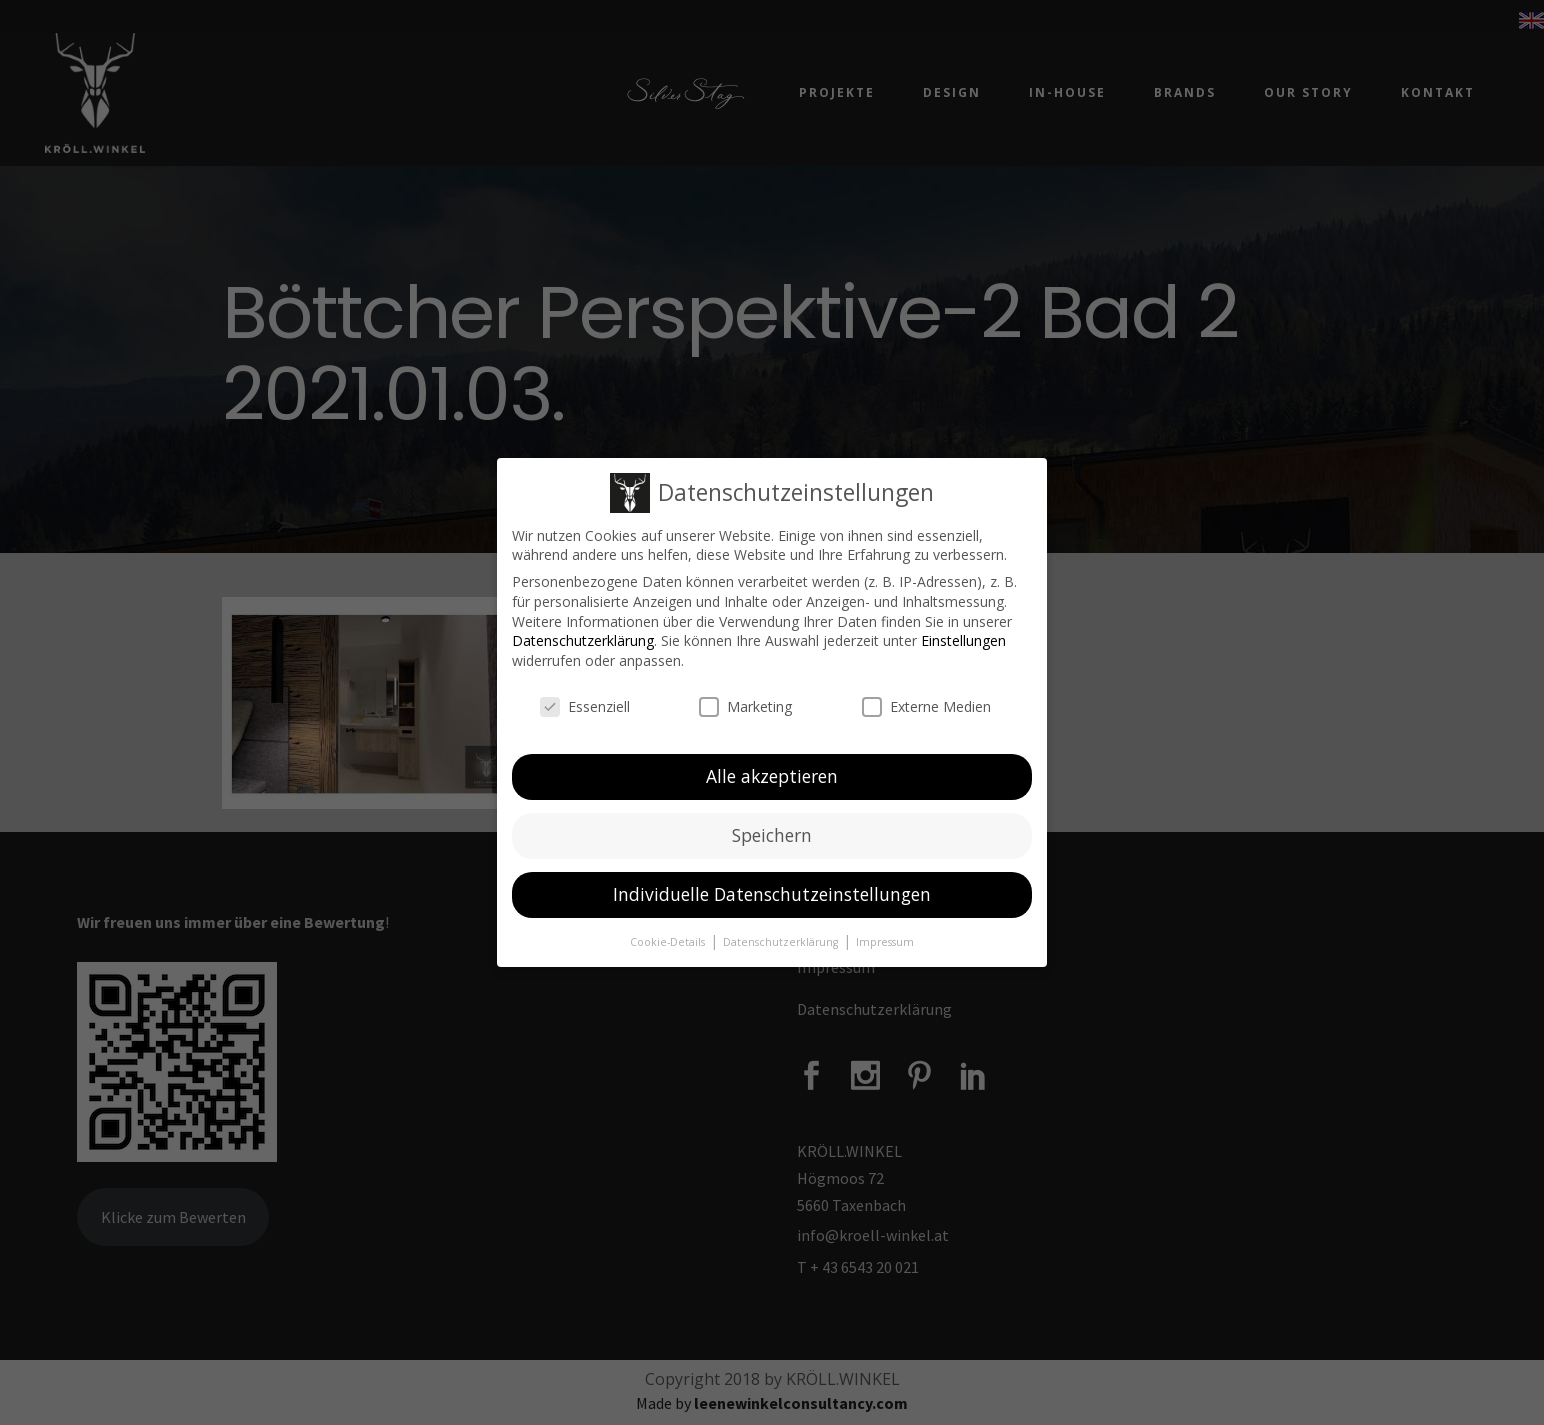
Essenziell (585, 705)
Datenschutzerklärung (583, 640)
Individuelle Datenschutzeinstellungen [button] (772, 894)
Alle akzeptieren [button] (772, 776)
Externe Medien (926, 705)
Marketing (745, 705)
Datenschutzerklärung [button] (782, 942)
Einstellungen (963, 640)
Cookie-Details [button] (669, 942)
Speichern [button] (772, 835)
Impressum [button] (885, 942)
